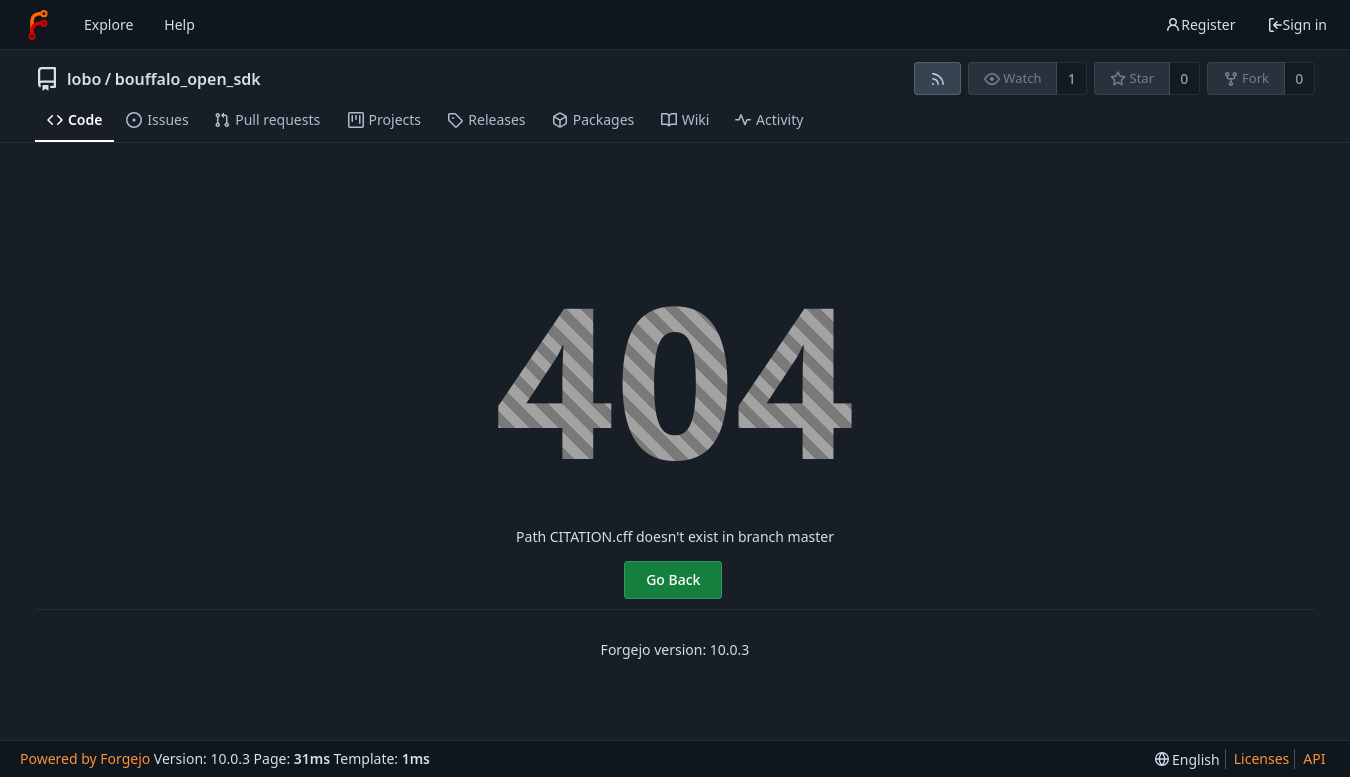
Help (179, 24)
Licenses (1262, 758)
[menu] (1187, 759)
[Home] (38, 25)
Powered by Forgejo (85, 758)
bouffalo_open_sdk (188, 79)
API (1314, 758)
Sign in (1297, 24)
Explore (108, 24)
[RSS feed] (937, 78)
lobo (84, 79)
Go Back (673, 579)
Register (1200, 24)
